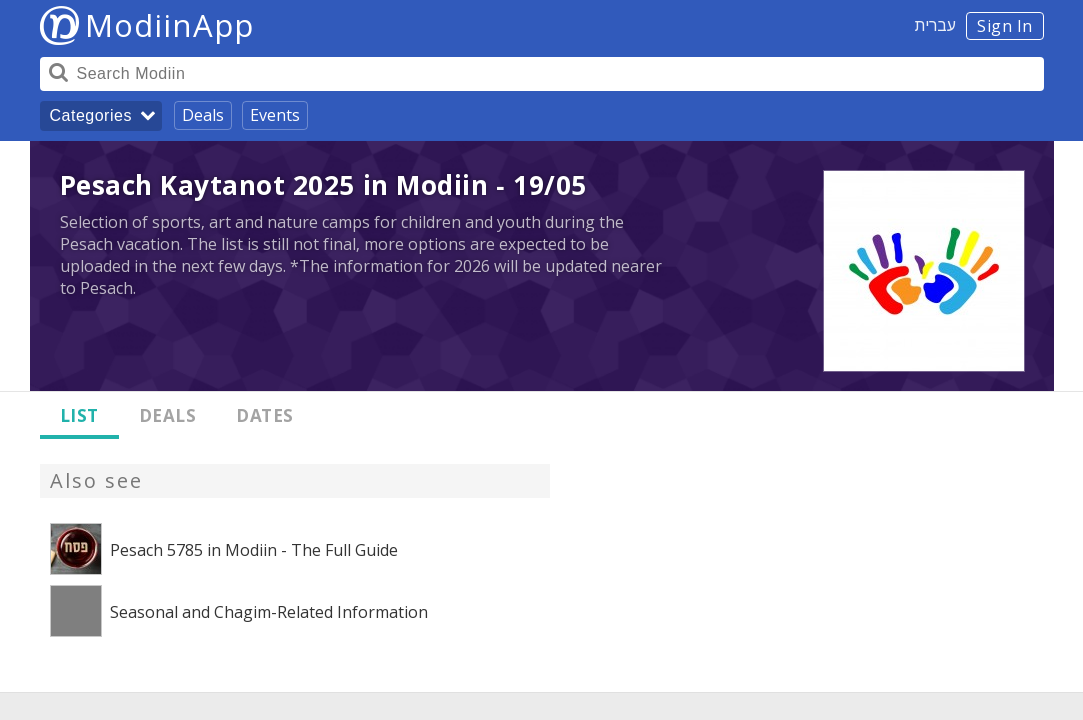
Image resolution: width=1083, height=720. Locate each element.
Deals (203, 115)
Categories (91, 115)
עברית (935, 25)
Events (275, 115)
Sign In (1005, 26)
